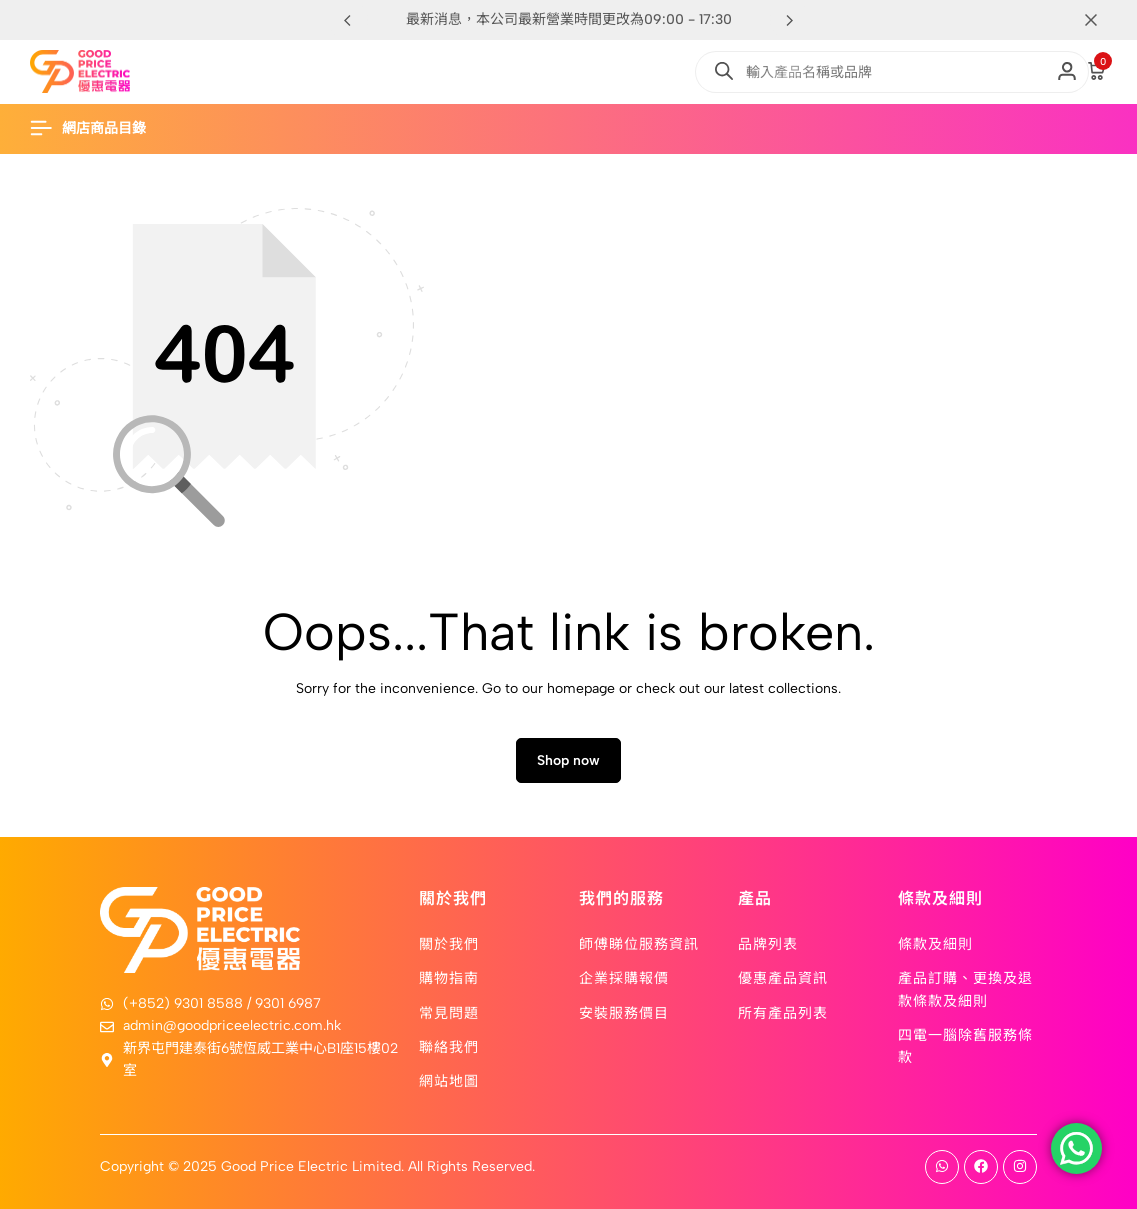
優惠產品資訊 (783, 977)
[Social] (942, 1167)
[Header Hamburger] (98, 128)
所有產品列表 (783, 1012)
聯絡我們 (449, 1046)
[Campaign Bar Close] (1101, 20)
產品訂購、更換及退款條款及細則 (965, 988)
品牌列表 (768, 943)
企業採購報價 (624, 977)
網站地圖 (449, 1080)
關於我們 (449, 943)
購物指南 (449, 977)
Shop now (568, 760)
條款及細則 (935, 943)
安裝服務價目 (624, 1012)
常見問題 (449, 1012)
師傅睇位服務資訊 (639, 943)
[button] (790, 20)
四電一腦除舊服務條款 (965, 1045)
